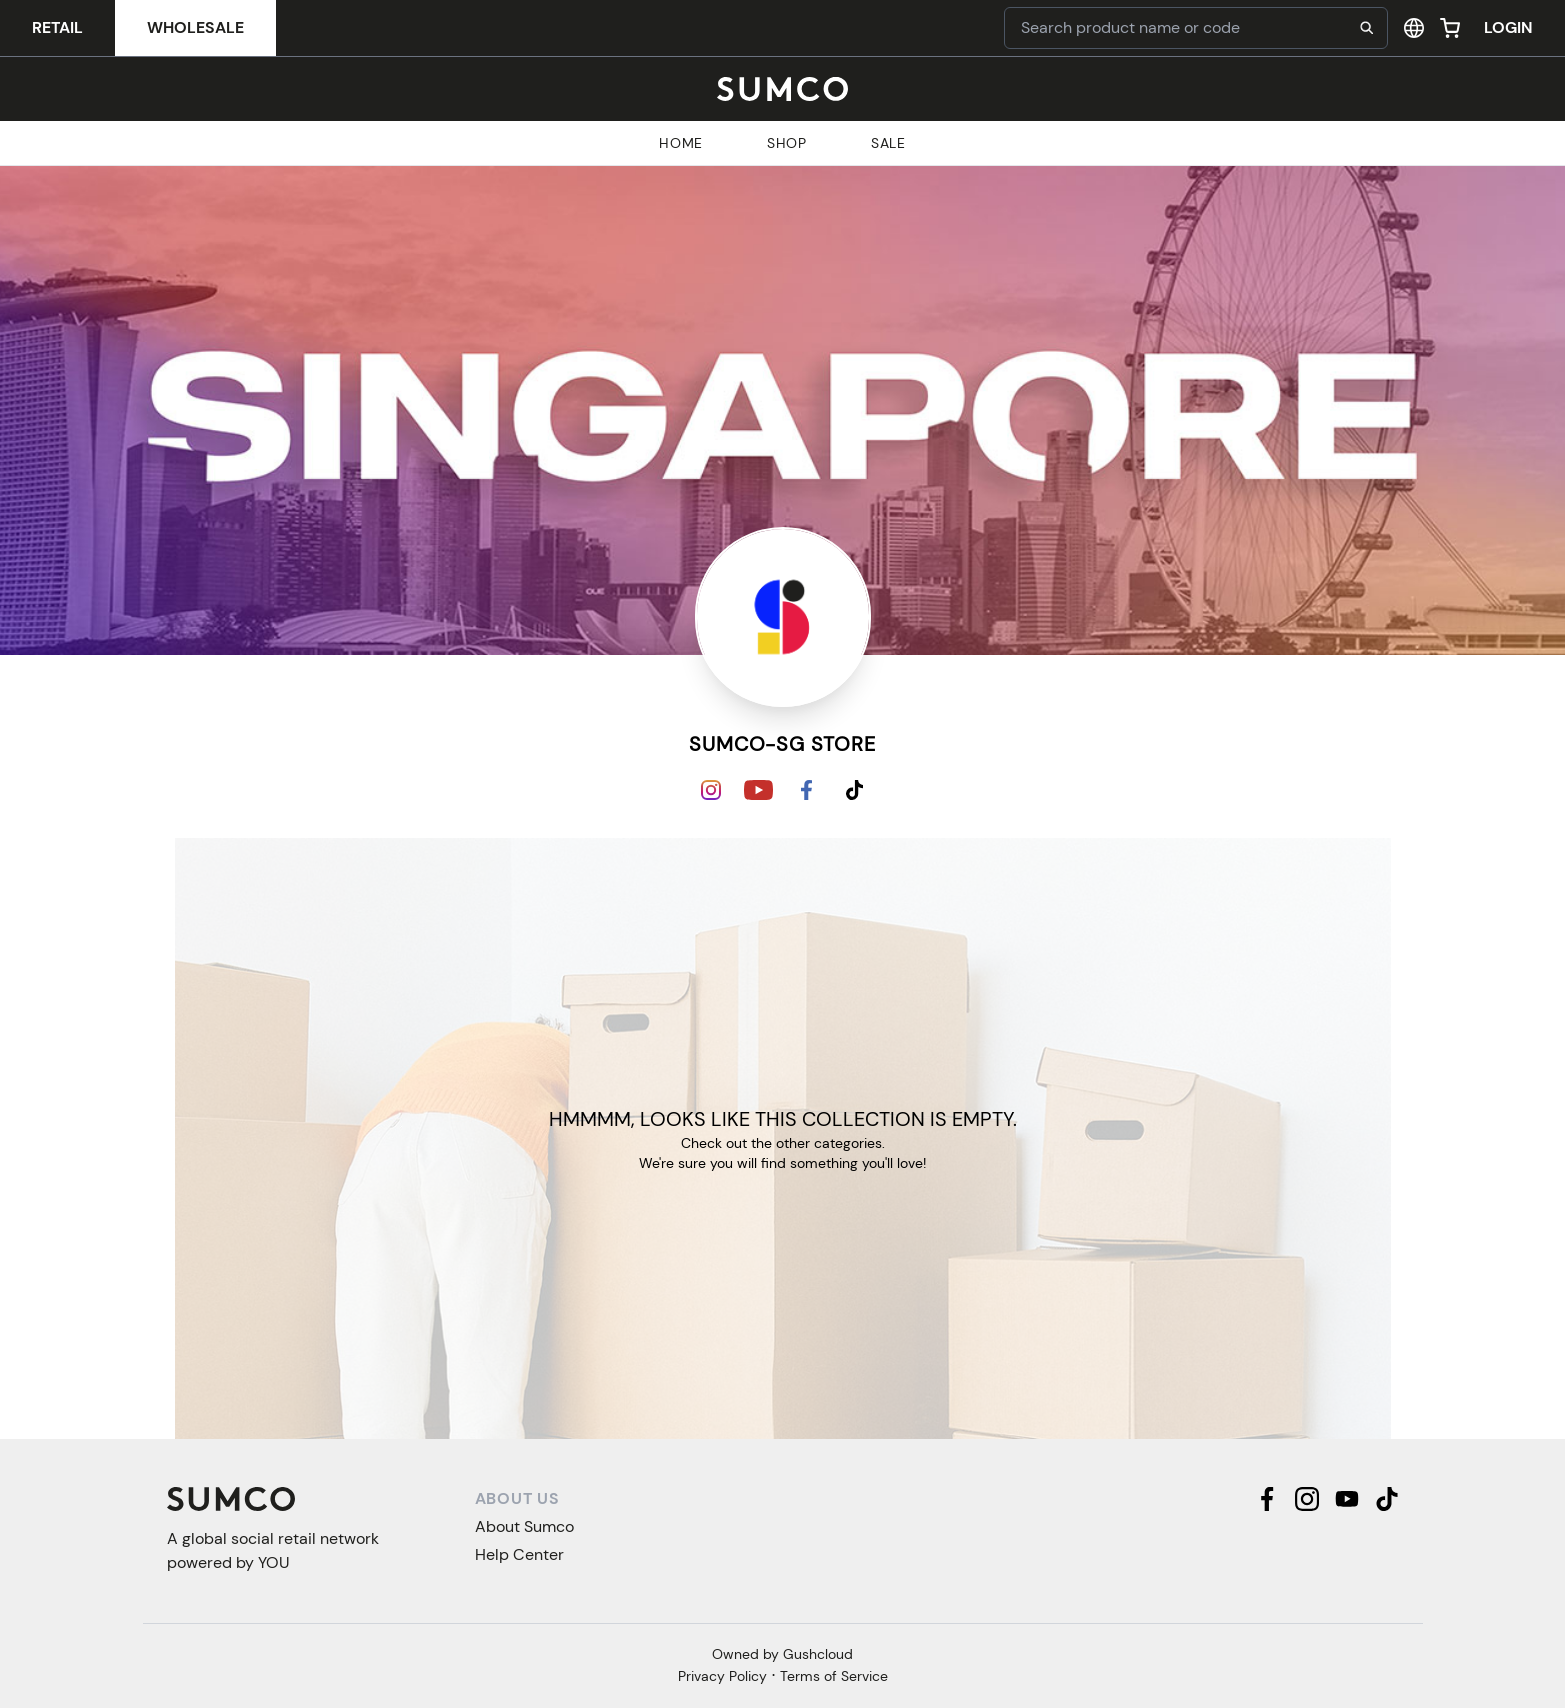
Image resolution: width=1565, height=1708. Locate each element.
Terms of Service (834, 1676)
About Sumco (524, 1526)
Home (681, 143)
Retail (57, 27)
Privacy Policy (722, 1676)
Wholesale (195, 27)
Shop (787, 143)
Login (1508, 27)
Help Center (519, 1554)
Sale (888, 143)
